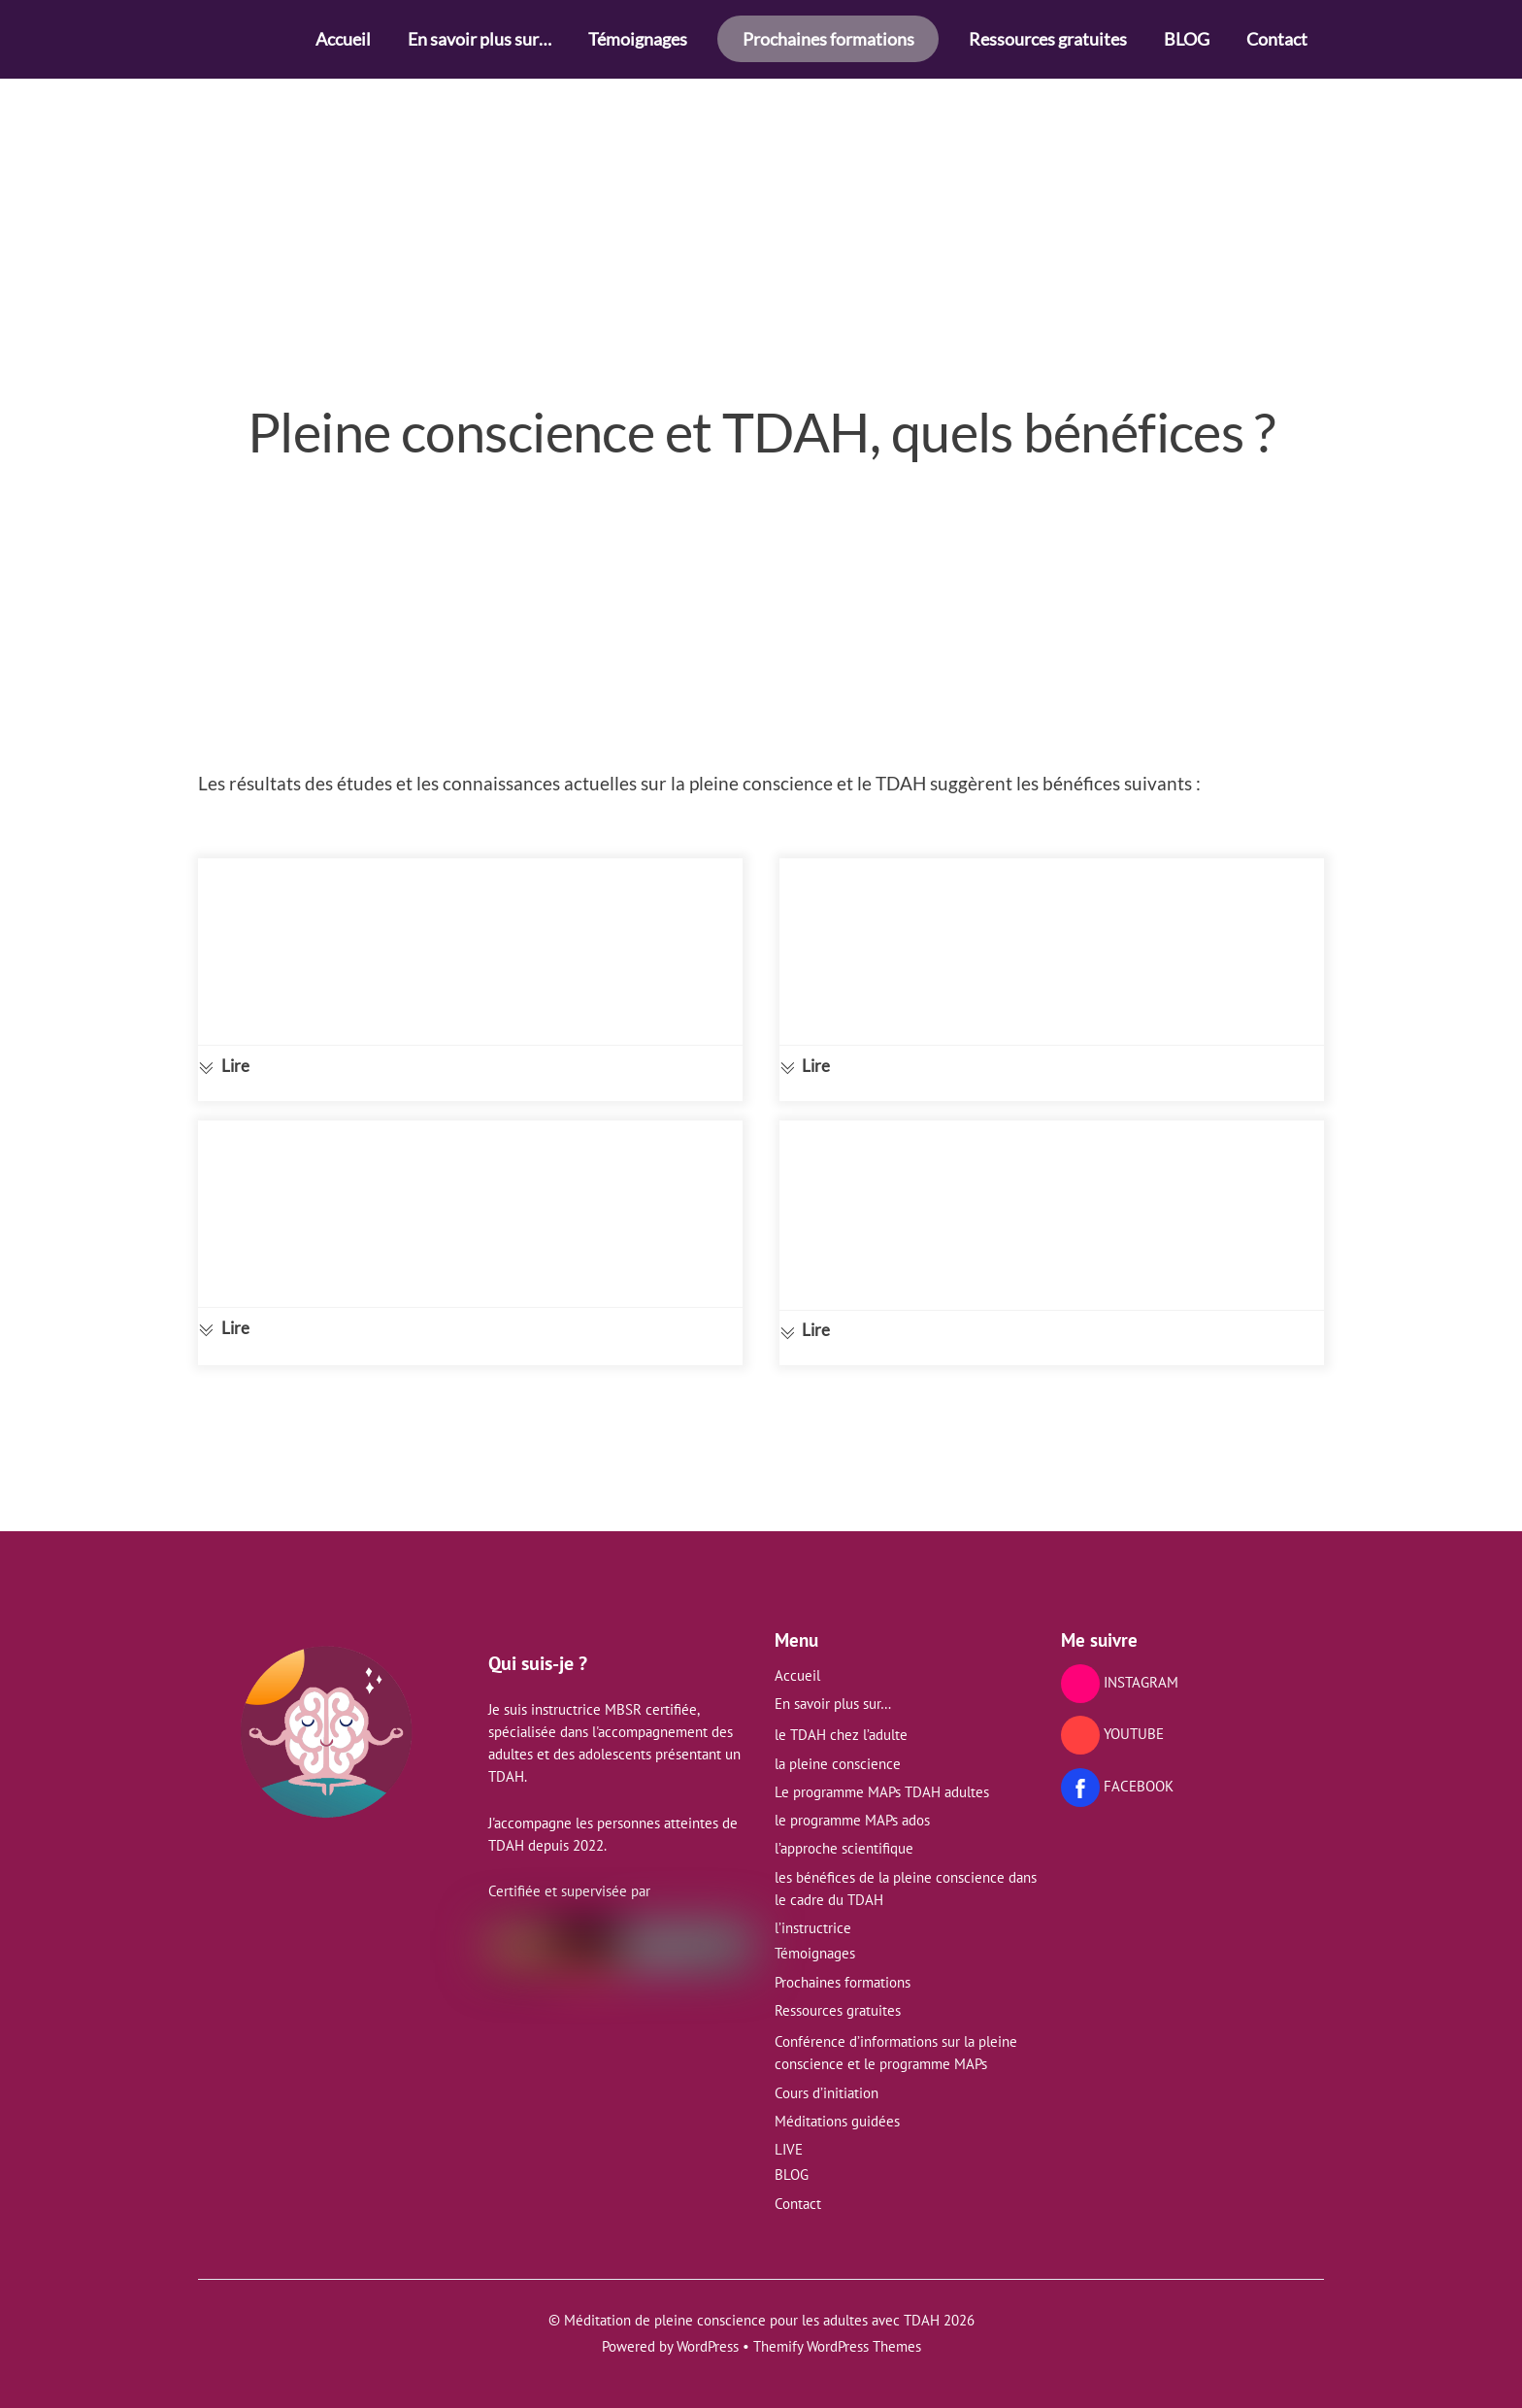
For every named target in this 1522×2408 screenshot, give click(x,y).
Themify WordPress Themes (837, 2336)
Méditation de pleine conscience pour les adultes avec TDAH (752, 2310)
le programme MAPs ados (852, 1810)
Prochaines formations (828, 39)
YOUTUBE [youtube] (1112, 1724)
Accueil (343, 39)
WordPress (708, 2336)
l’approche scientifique (844, 1838)
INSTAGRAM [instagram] (1119, 1671)
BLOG (1186, 39)
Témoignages (637, 39)
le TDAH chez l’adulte (841, 1725)
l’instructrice (813, 1918)
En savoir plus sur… (479, 39)
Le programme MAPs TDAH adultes (882, 1781)
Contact (1276, 39)
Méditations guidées (837, 2110)
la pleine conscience (838, 1753)
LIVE (789, 2139)
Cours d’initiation (826, 2082)
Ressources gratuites (1048, 39)
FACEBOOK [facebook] (1117, 1775)
